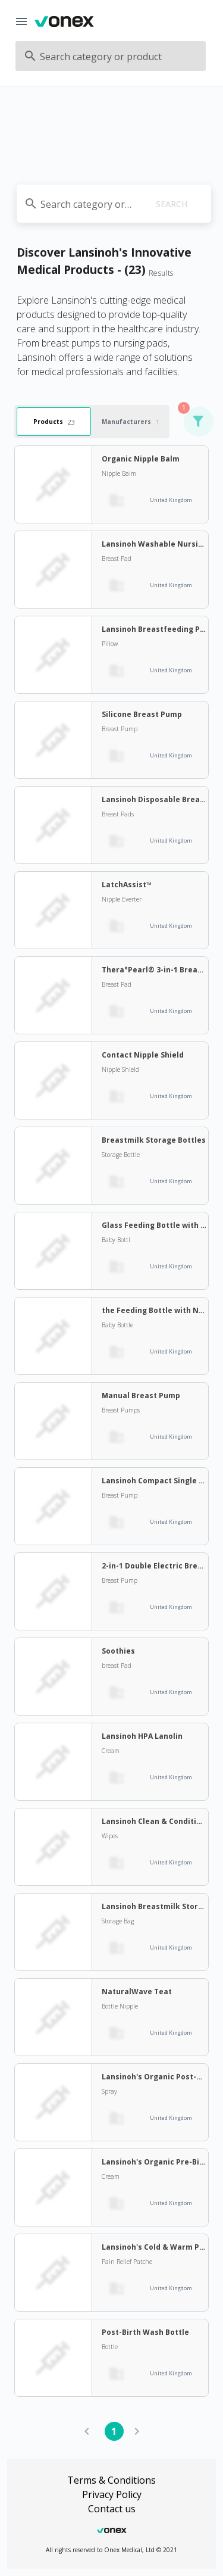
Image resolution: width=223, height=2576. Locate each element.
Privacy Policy (112, 2494)
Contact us (112, 2508)
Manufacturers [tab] (130, 421)
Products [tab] (54, 421)
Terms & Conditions (111, 2480)
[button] (198, 421)
